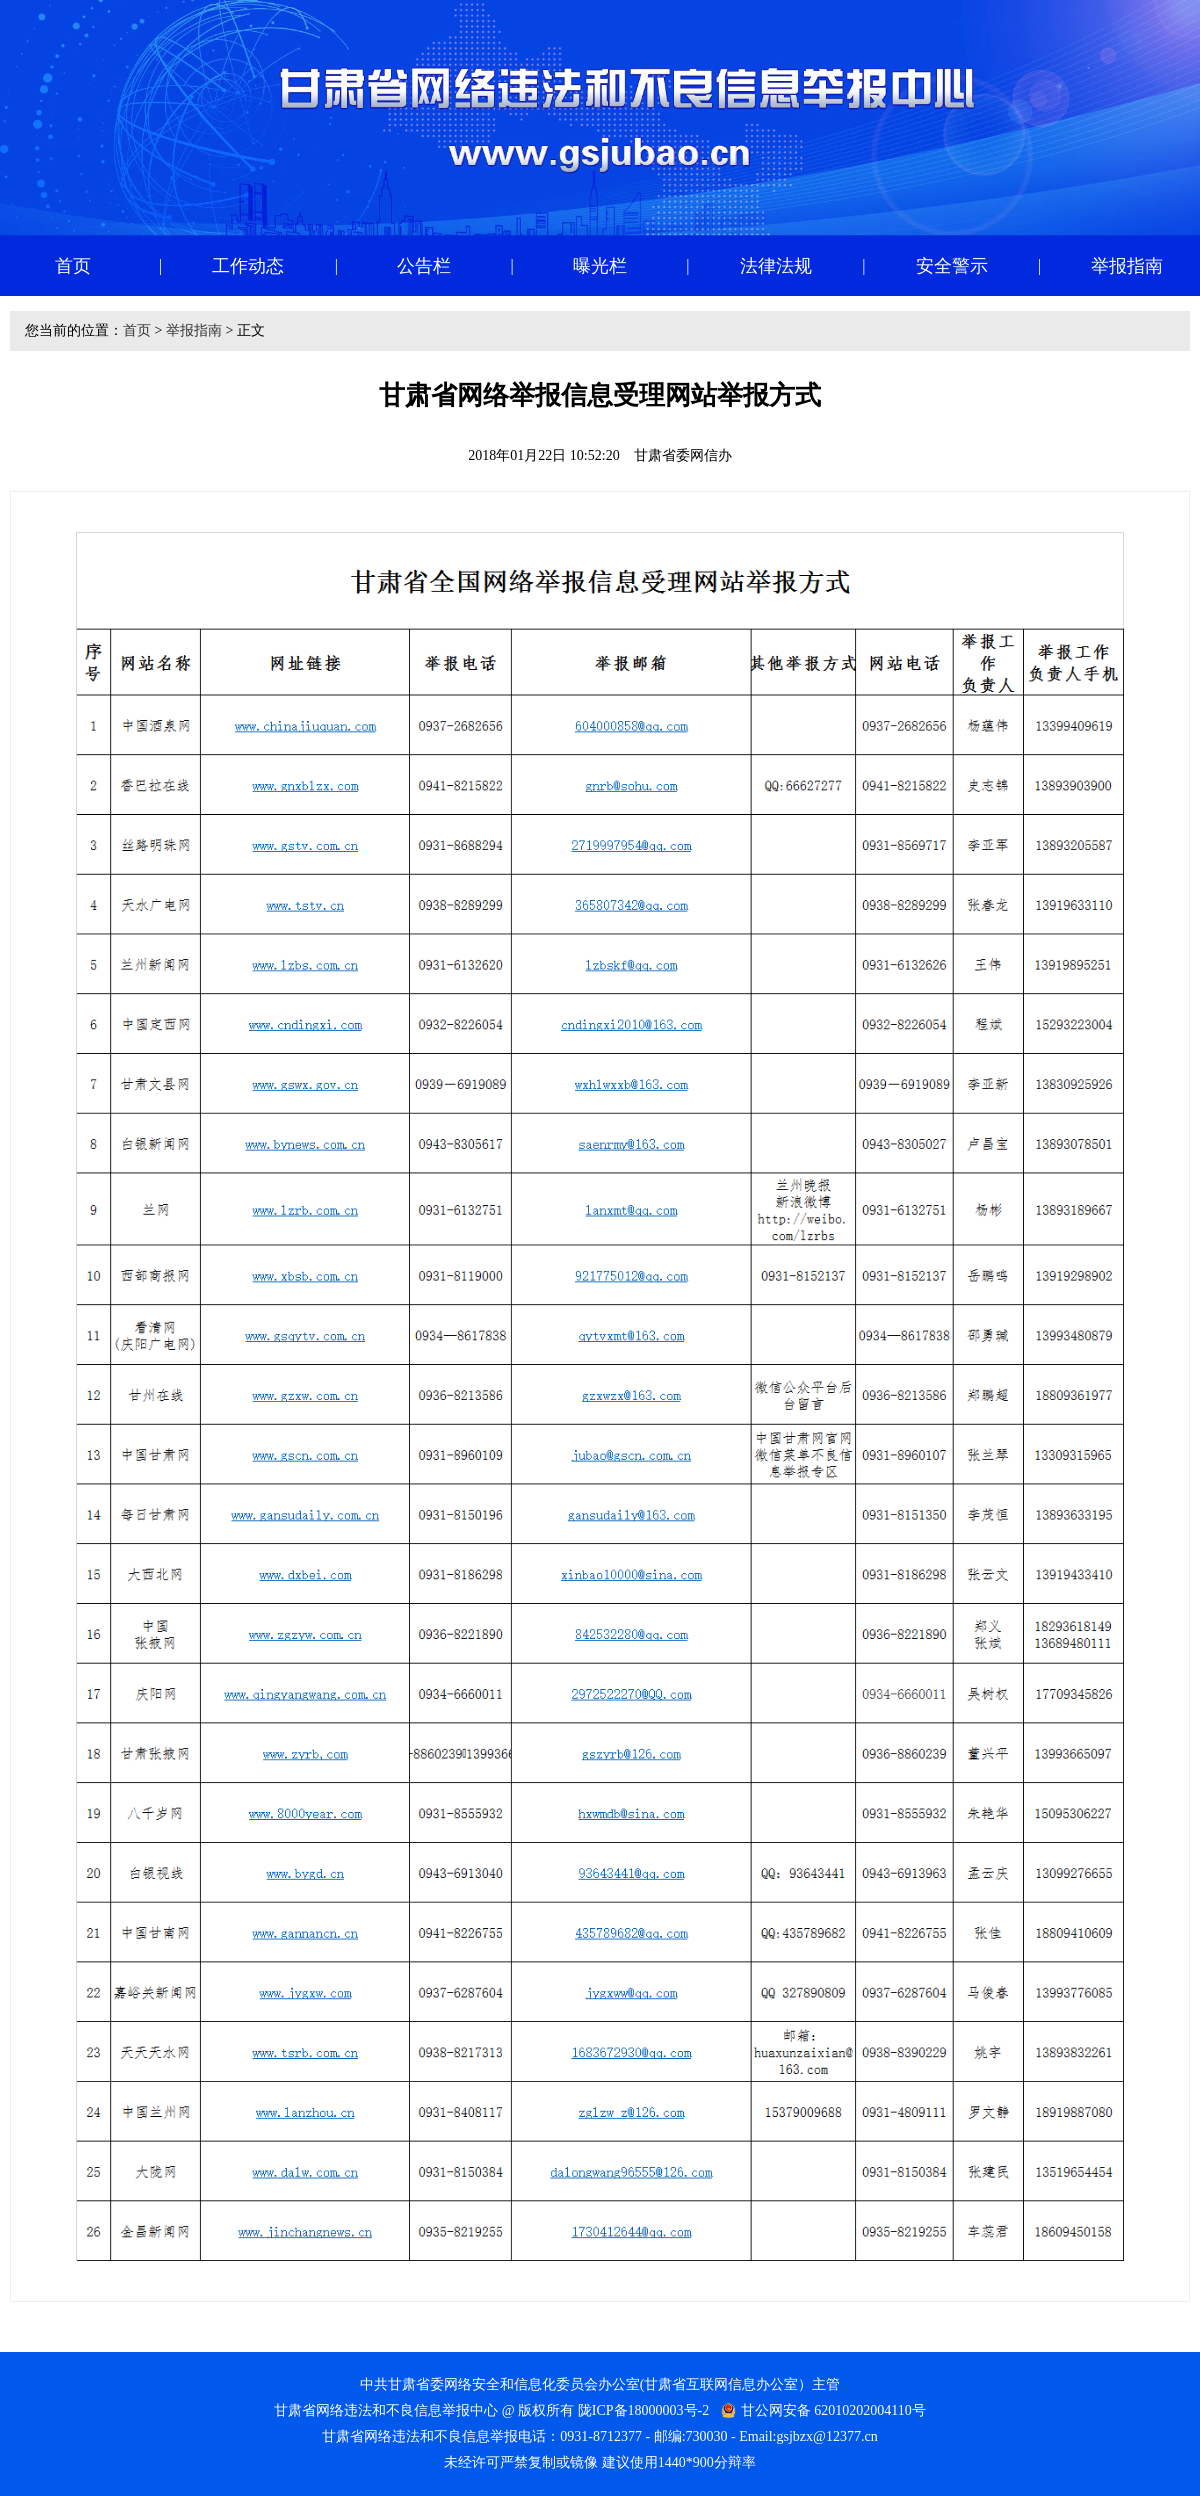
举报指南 (194, 330)
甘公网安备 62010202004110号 (833, 2410)
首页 (137, 330)
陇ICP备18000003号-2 (643, 2410)
